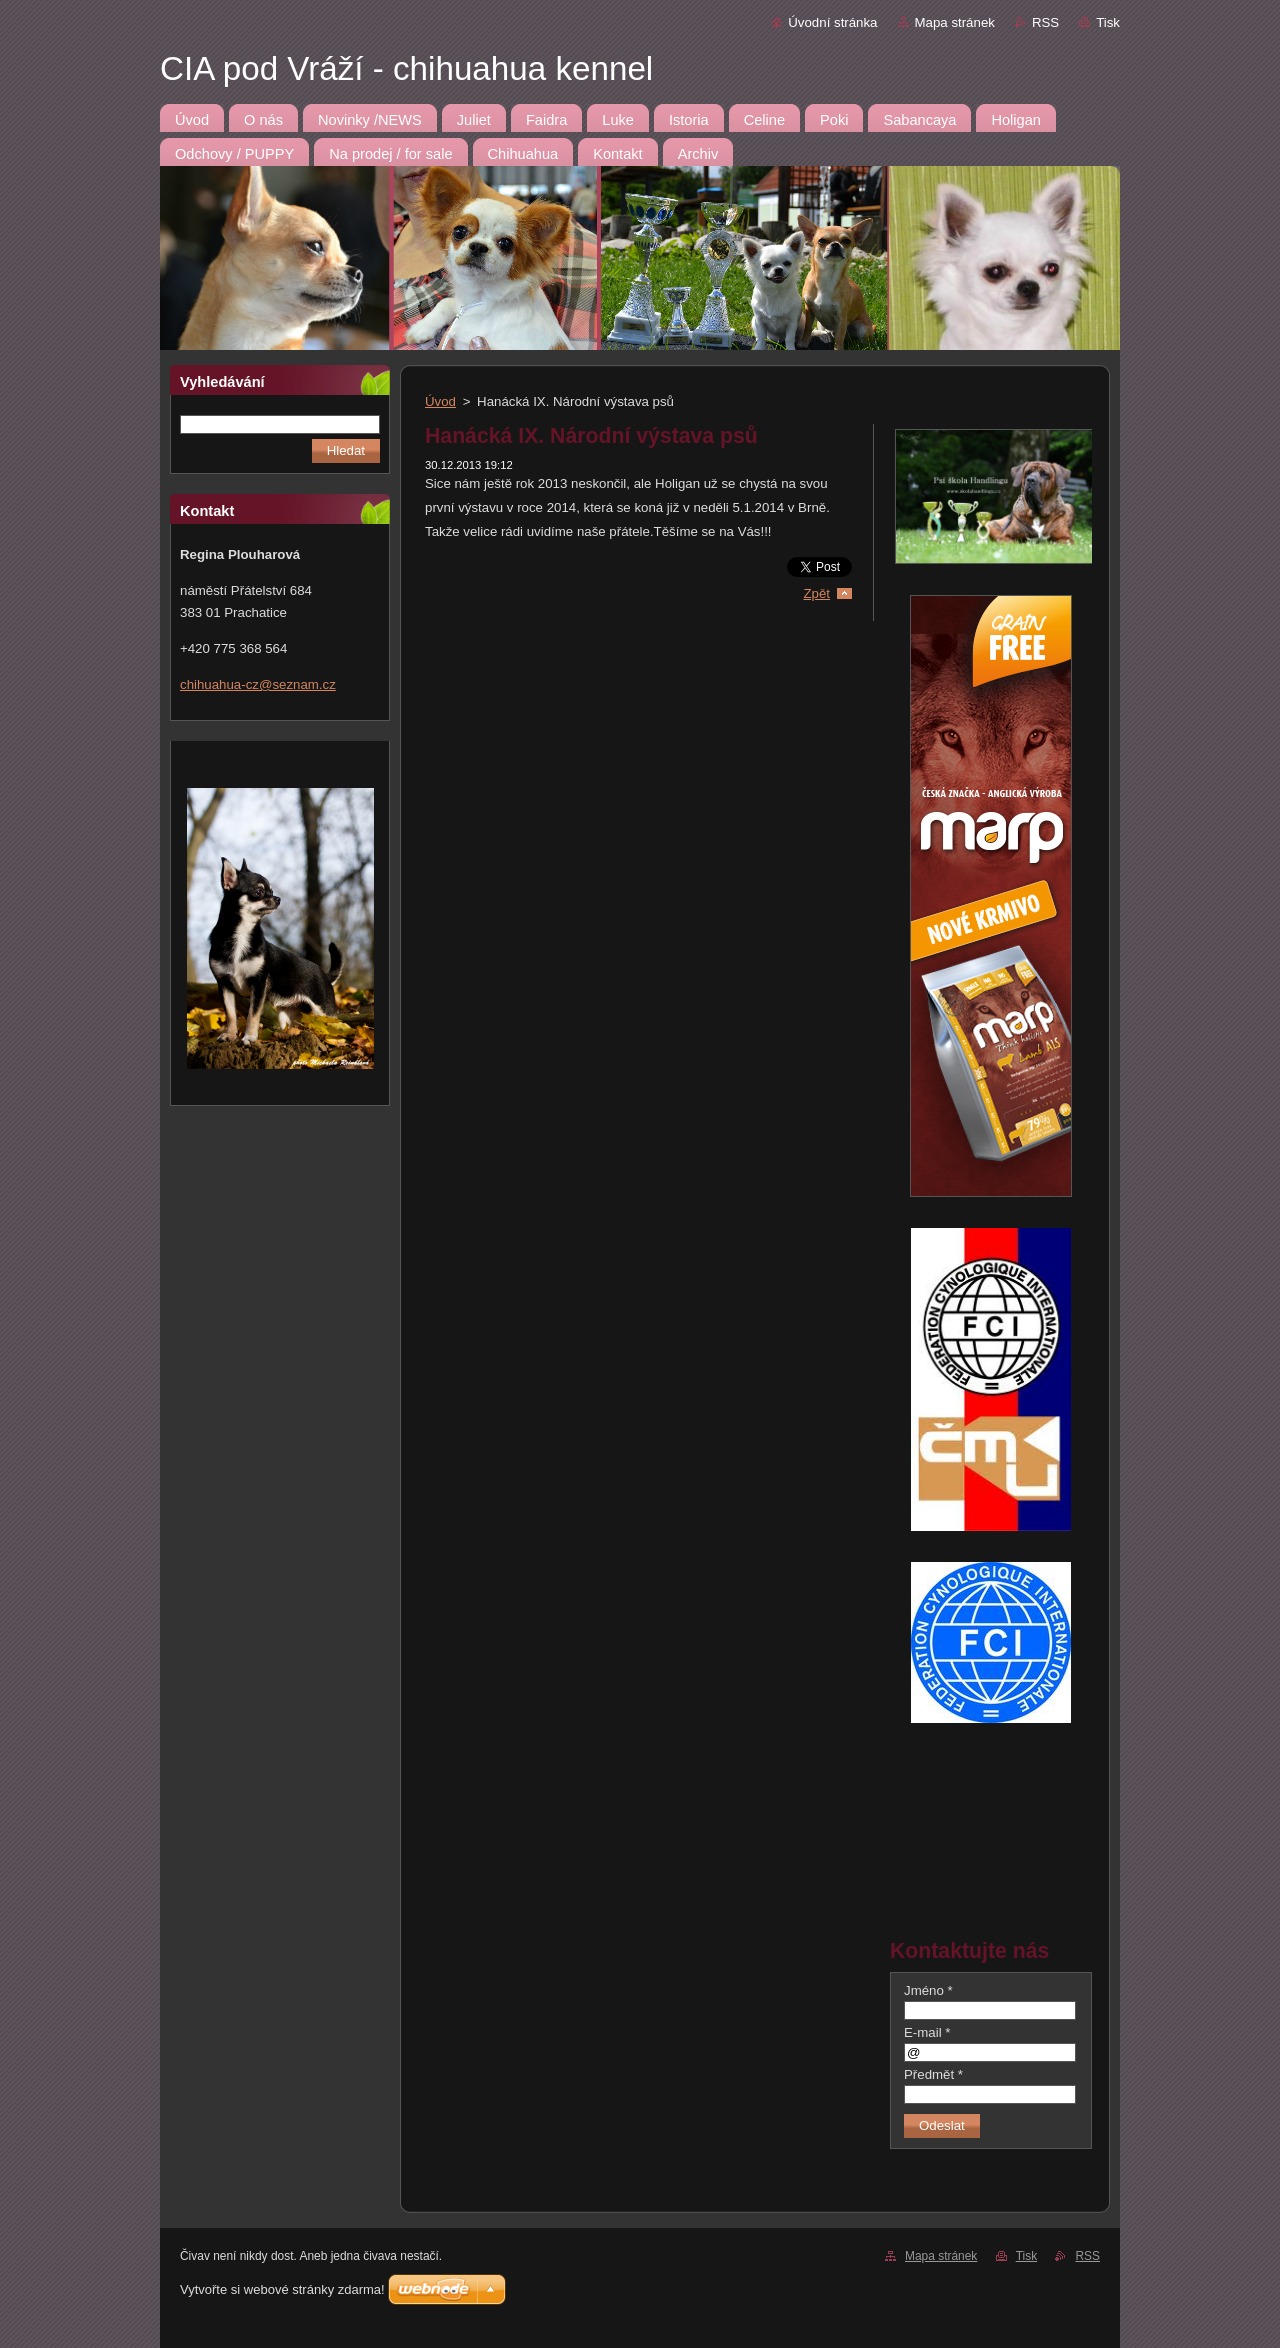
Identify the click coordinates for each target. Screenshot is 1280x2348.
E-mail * (927, 2032)
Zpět (816, 593)
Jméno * (928, 1990)
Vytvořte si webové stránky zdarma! (282, 2289)
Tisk (1108, 22)
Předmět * (933, 2074)
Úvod (440, 401)
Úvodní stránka (832, 22)
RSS (1045, 22)
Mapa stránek (955, 22)
